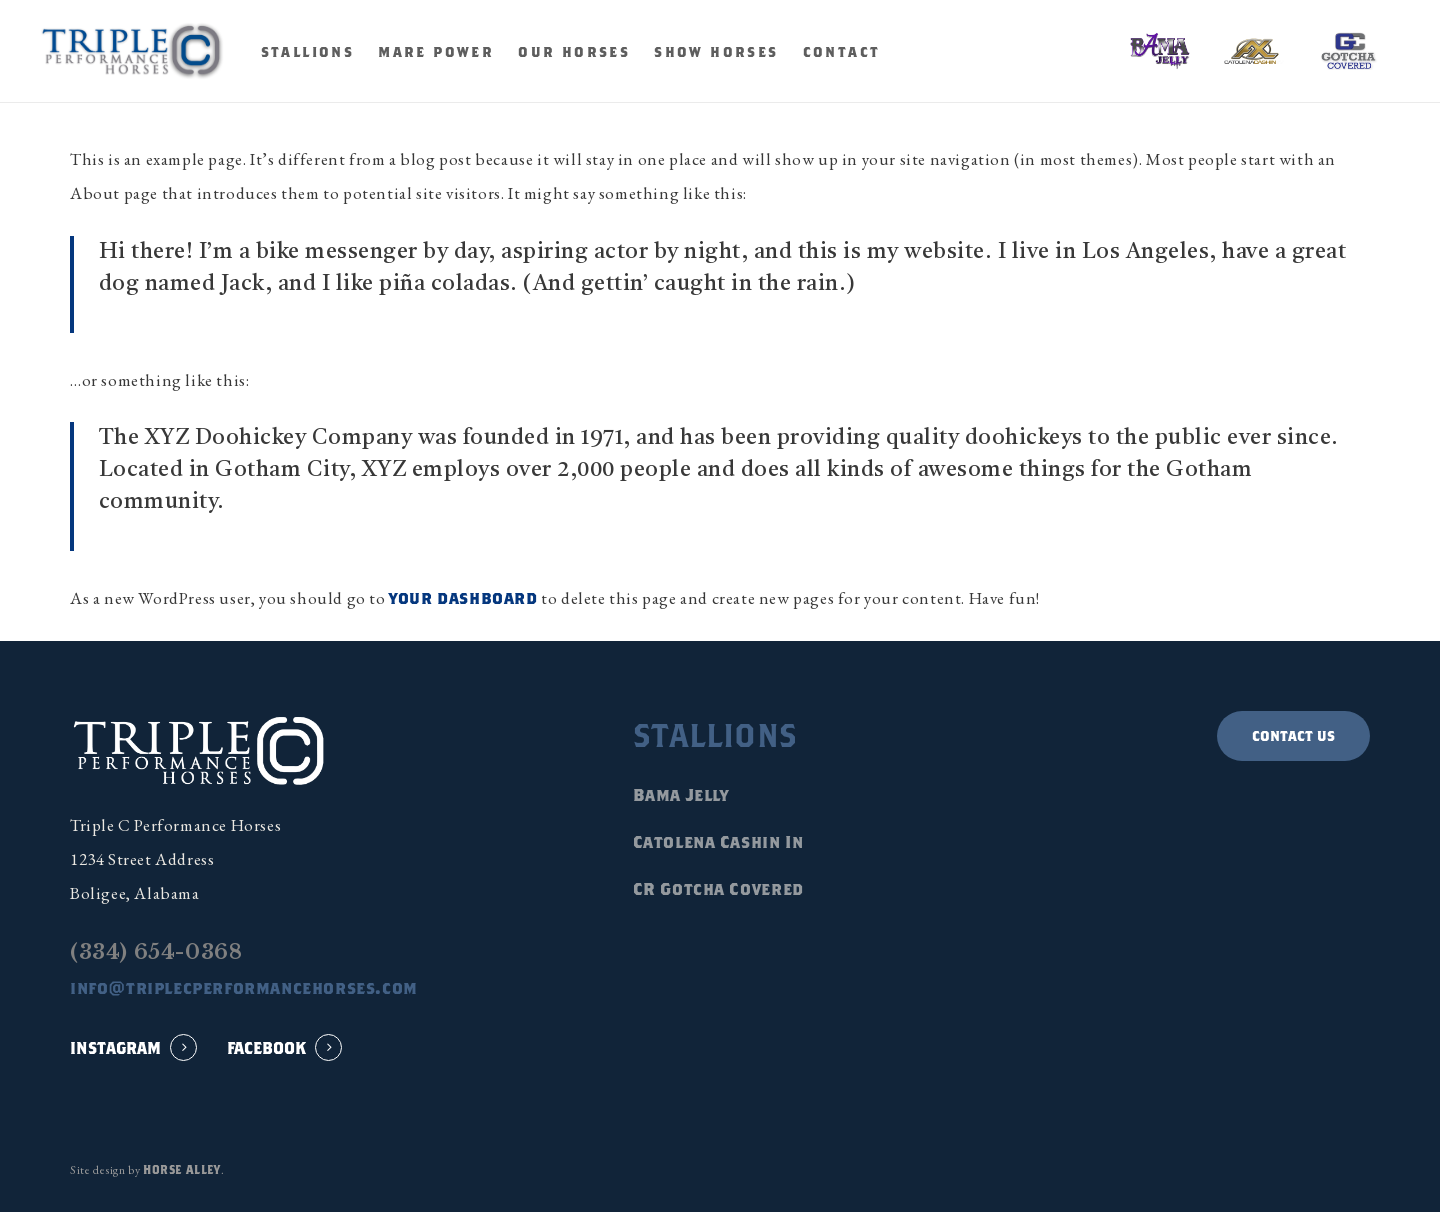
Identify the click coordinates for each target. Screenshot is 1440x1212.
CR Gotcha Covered (718, 889)
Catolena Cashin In (718, 842)
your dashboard (463, 598)
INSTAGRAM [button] (115, 1047)
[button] (1293, 736)
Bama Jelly (681, 795)
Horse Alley (182, 1169)
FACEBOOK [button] (266, 1047)
